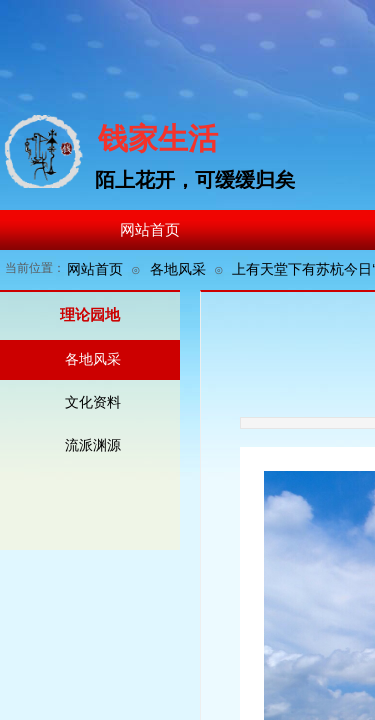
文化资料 (93, 402)
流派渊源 (93, 445)
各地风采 (178, 269)
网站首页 (95, 269)
